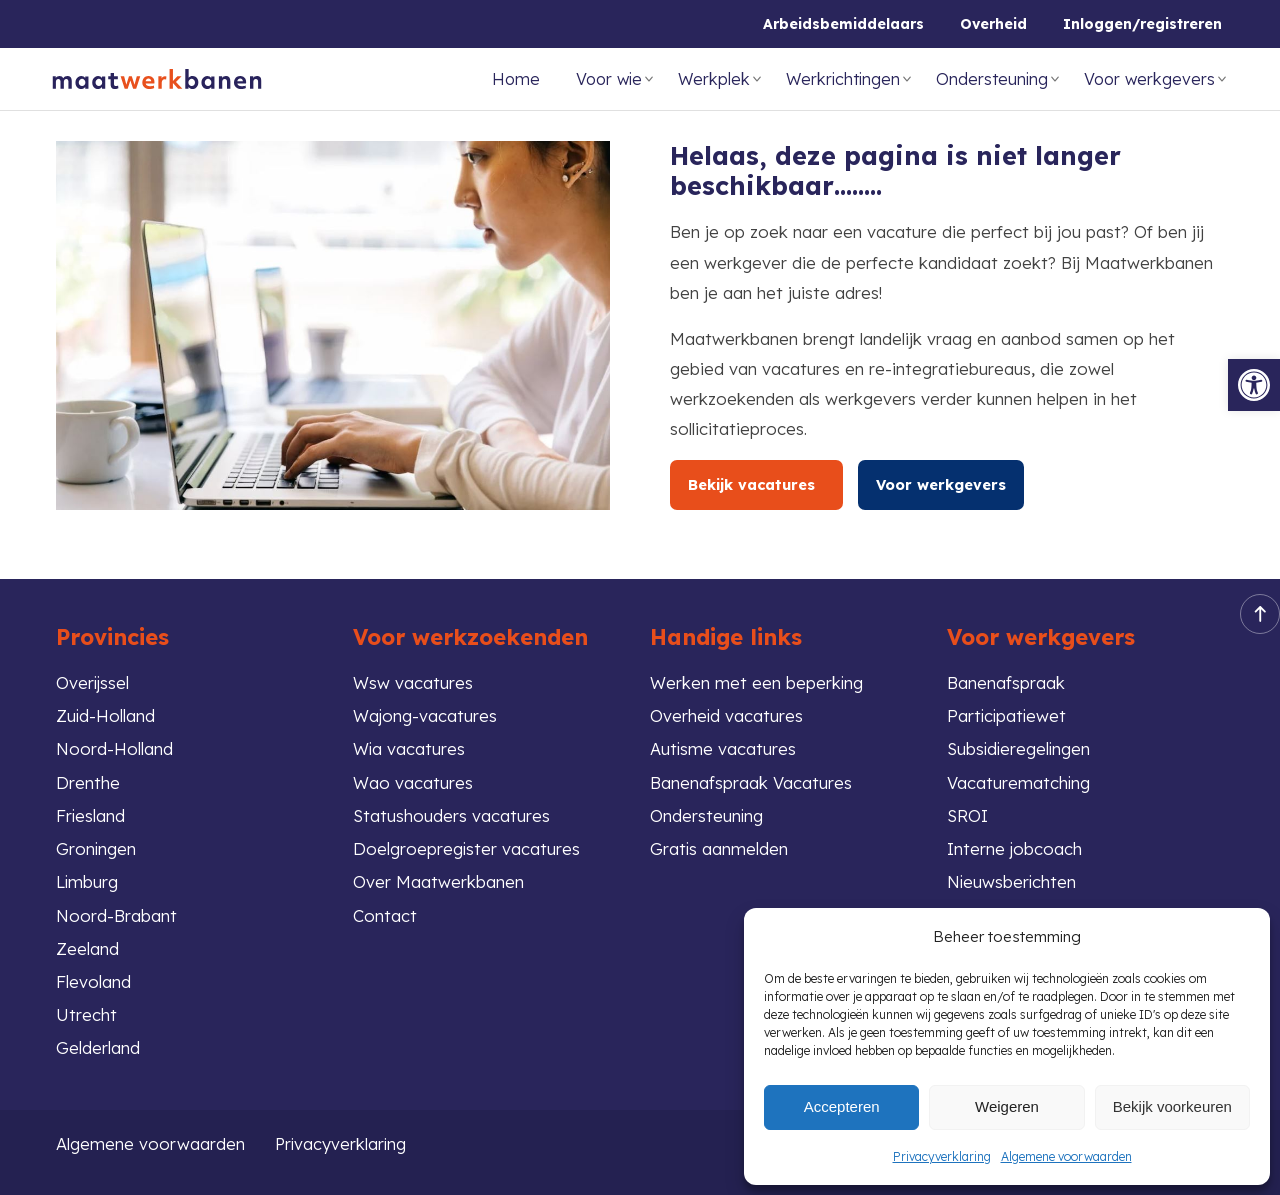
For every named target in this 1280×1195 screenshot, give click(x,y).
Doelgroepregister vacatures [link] (467, 846)
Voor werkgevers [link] (1149, 79)
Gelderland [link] (98, 1047)
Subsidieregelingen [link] (1020, 746)
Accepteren (842, 1106)
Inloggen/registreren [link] (1142, 24)
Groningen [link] (96, 846)
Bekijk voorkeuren (1172, 1106)
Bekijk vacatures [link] (760, 484)
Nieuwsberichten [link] (1012, 880)
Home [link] (516, 79)
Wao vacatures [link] (413, 780)
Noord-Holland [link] (114, 746)
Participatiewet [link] (1008, 713)
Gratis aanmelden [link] (719, 846)
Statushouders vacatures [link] (452, 813)
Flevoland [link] (93, 980)
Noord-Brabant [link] (116, 913)
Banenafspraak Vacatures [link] (751, 780)
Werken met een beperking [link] (757, 679)
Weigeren (1007, 1106)
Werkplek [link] (714, 79)
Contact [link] (385, 913)
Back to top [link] (1254, 611)
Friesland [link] (91, 813)
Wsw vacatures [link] (413, 679)
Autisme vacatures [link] (723, 746)
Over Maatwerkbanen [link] (438, 880)
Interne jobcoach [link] (1015, 846)
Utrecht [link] (86, 1014)
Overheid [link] (993, 24)
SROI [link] (968, 813)
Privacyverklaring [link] (942, 1156)
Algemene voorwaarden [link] (1066, 1156)
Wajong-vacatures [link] (425, 713)
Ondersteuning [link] (992, 79)
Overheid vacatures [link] (727, 713)
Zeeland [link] (87, 947)
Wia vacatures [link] (409, 746)
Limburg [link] (87, 880)
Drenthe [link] (88, 780)
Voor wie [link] (609, 79)
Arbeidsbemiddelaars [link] (843, 24)
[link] (1254, 385)
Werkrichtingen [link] (843, 79)
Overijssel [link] (93, 679)
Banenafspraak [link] (1006, 679)
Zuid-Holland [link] (106, 713)
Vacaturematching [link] (1019, 780)
